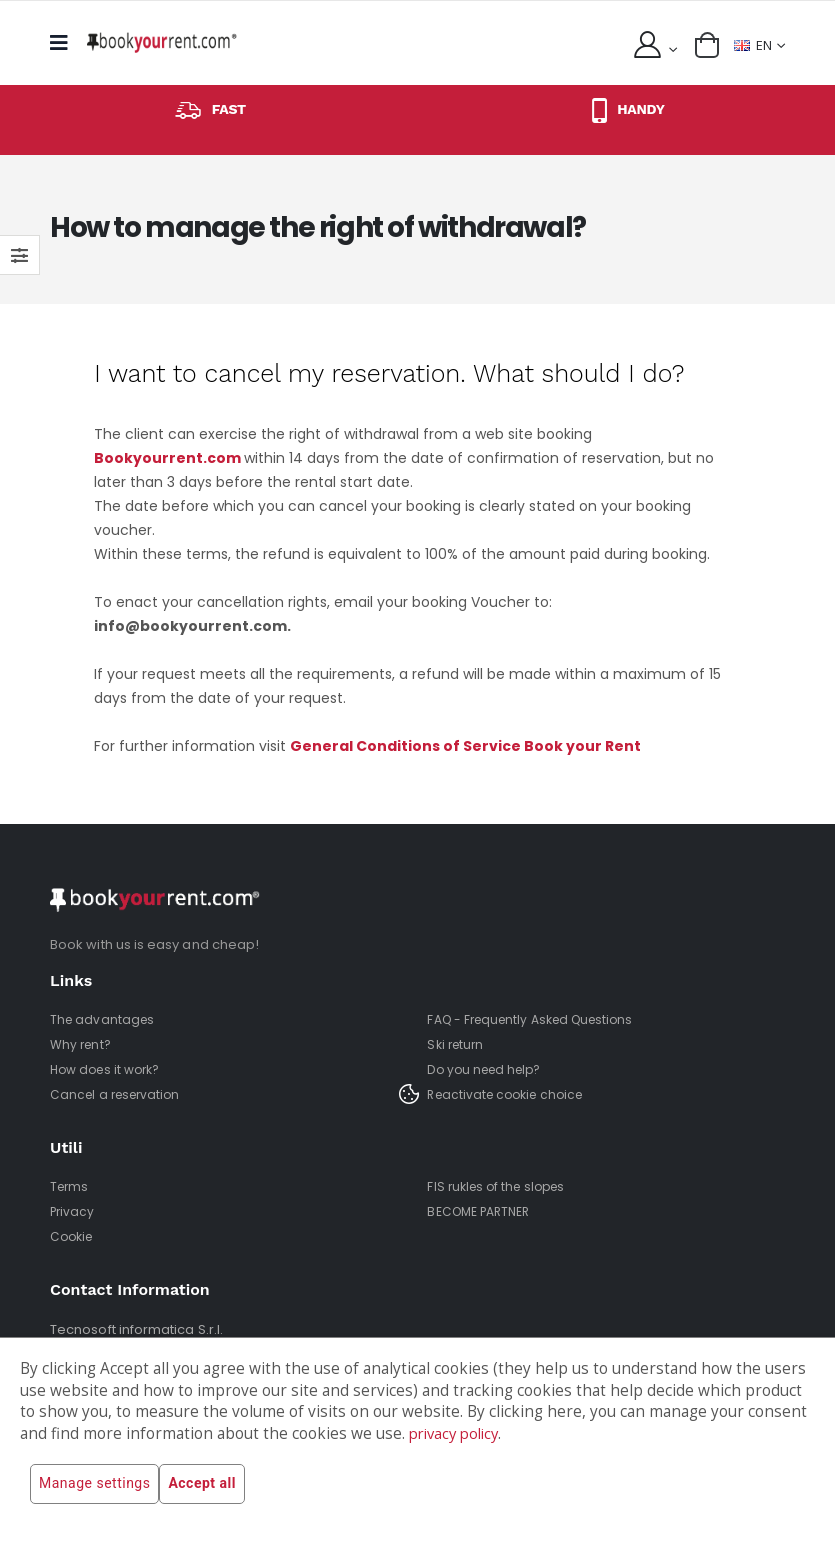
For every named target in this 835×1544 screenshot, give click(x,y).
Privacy (73, 1211)
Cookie (73, 1236)
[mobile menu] (64, 43)
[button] (703, 45)
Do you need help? (489, 1069)
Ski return (457, 1044)
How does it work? (110, 1069)
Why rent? (83, 1044)
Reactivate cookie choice (511, 1094)
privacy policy (458, 1433)
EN (750, 44)
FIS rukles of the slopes (501, 1186)
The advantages (104, 1019)
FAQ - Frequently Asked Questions (538, 1019)
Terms (70, 1186)
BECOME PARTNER (484, 1211)
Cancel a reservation (119, 1094)
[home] (162, 42)
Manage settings (94, 1484)
